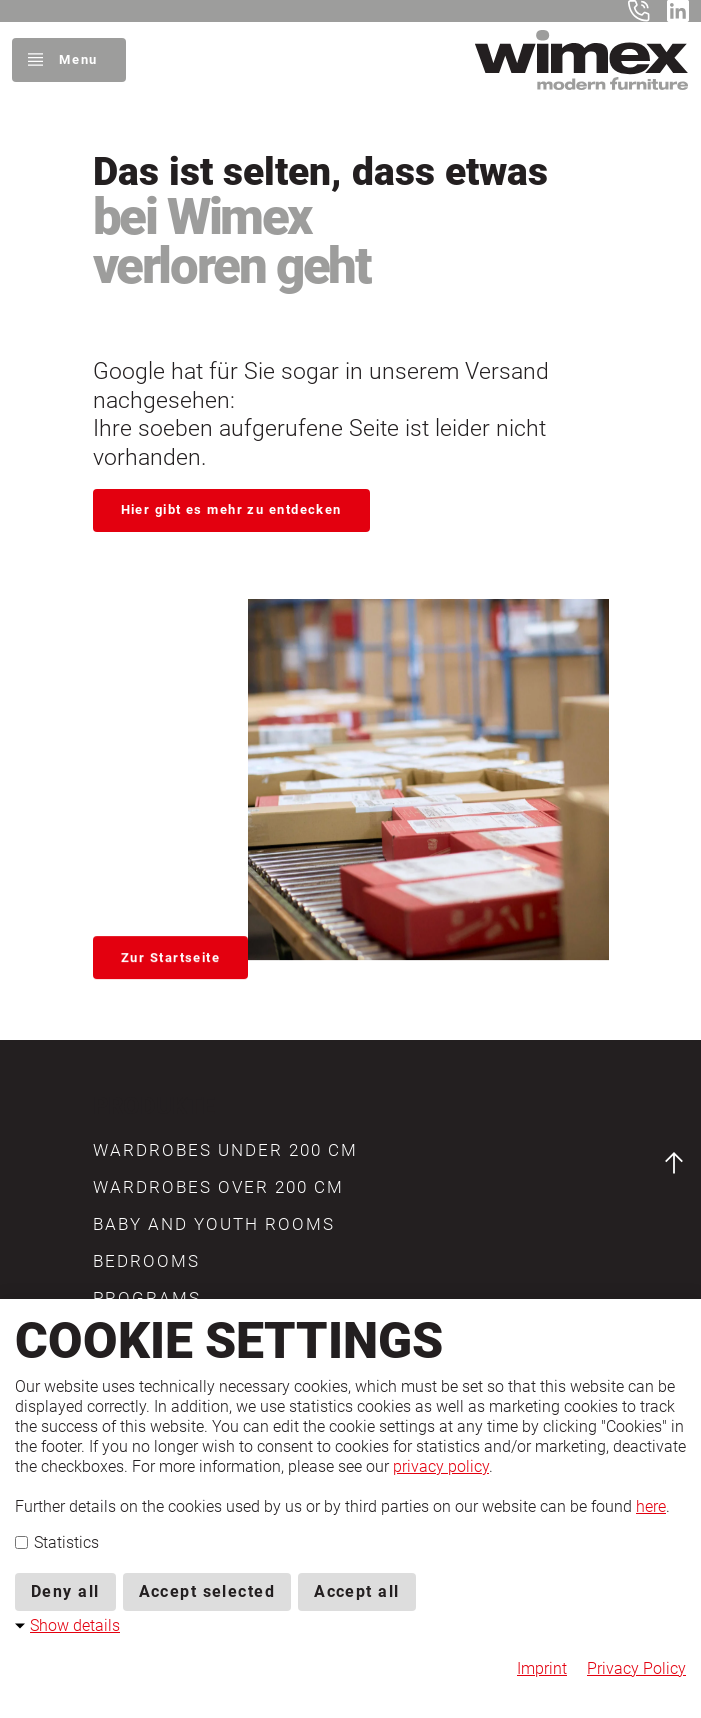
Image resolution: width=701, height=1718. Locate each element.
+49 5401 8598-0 (643, 11)
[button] (225, 1150)
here (651, 1506)
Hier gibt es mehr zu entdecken (231, 509)
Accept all (356, 1591)
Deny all (65, 1591)
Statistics (57, 1542)
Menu (78, 59)
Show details (75, 1625)
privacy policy (441, 1466)
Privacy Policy (636, 1668)
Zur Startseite (170, 953)
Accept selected (207, 1591)
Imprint (542, 1668)
